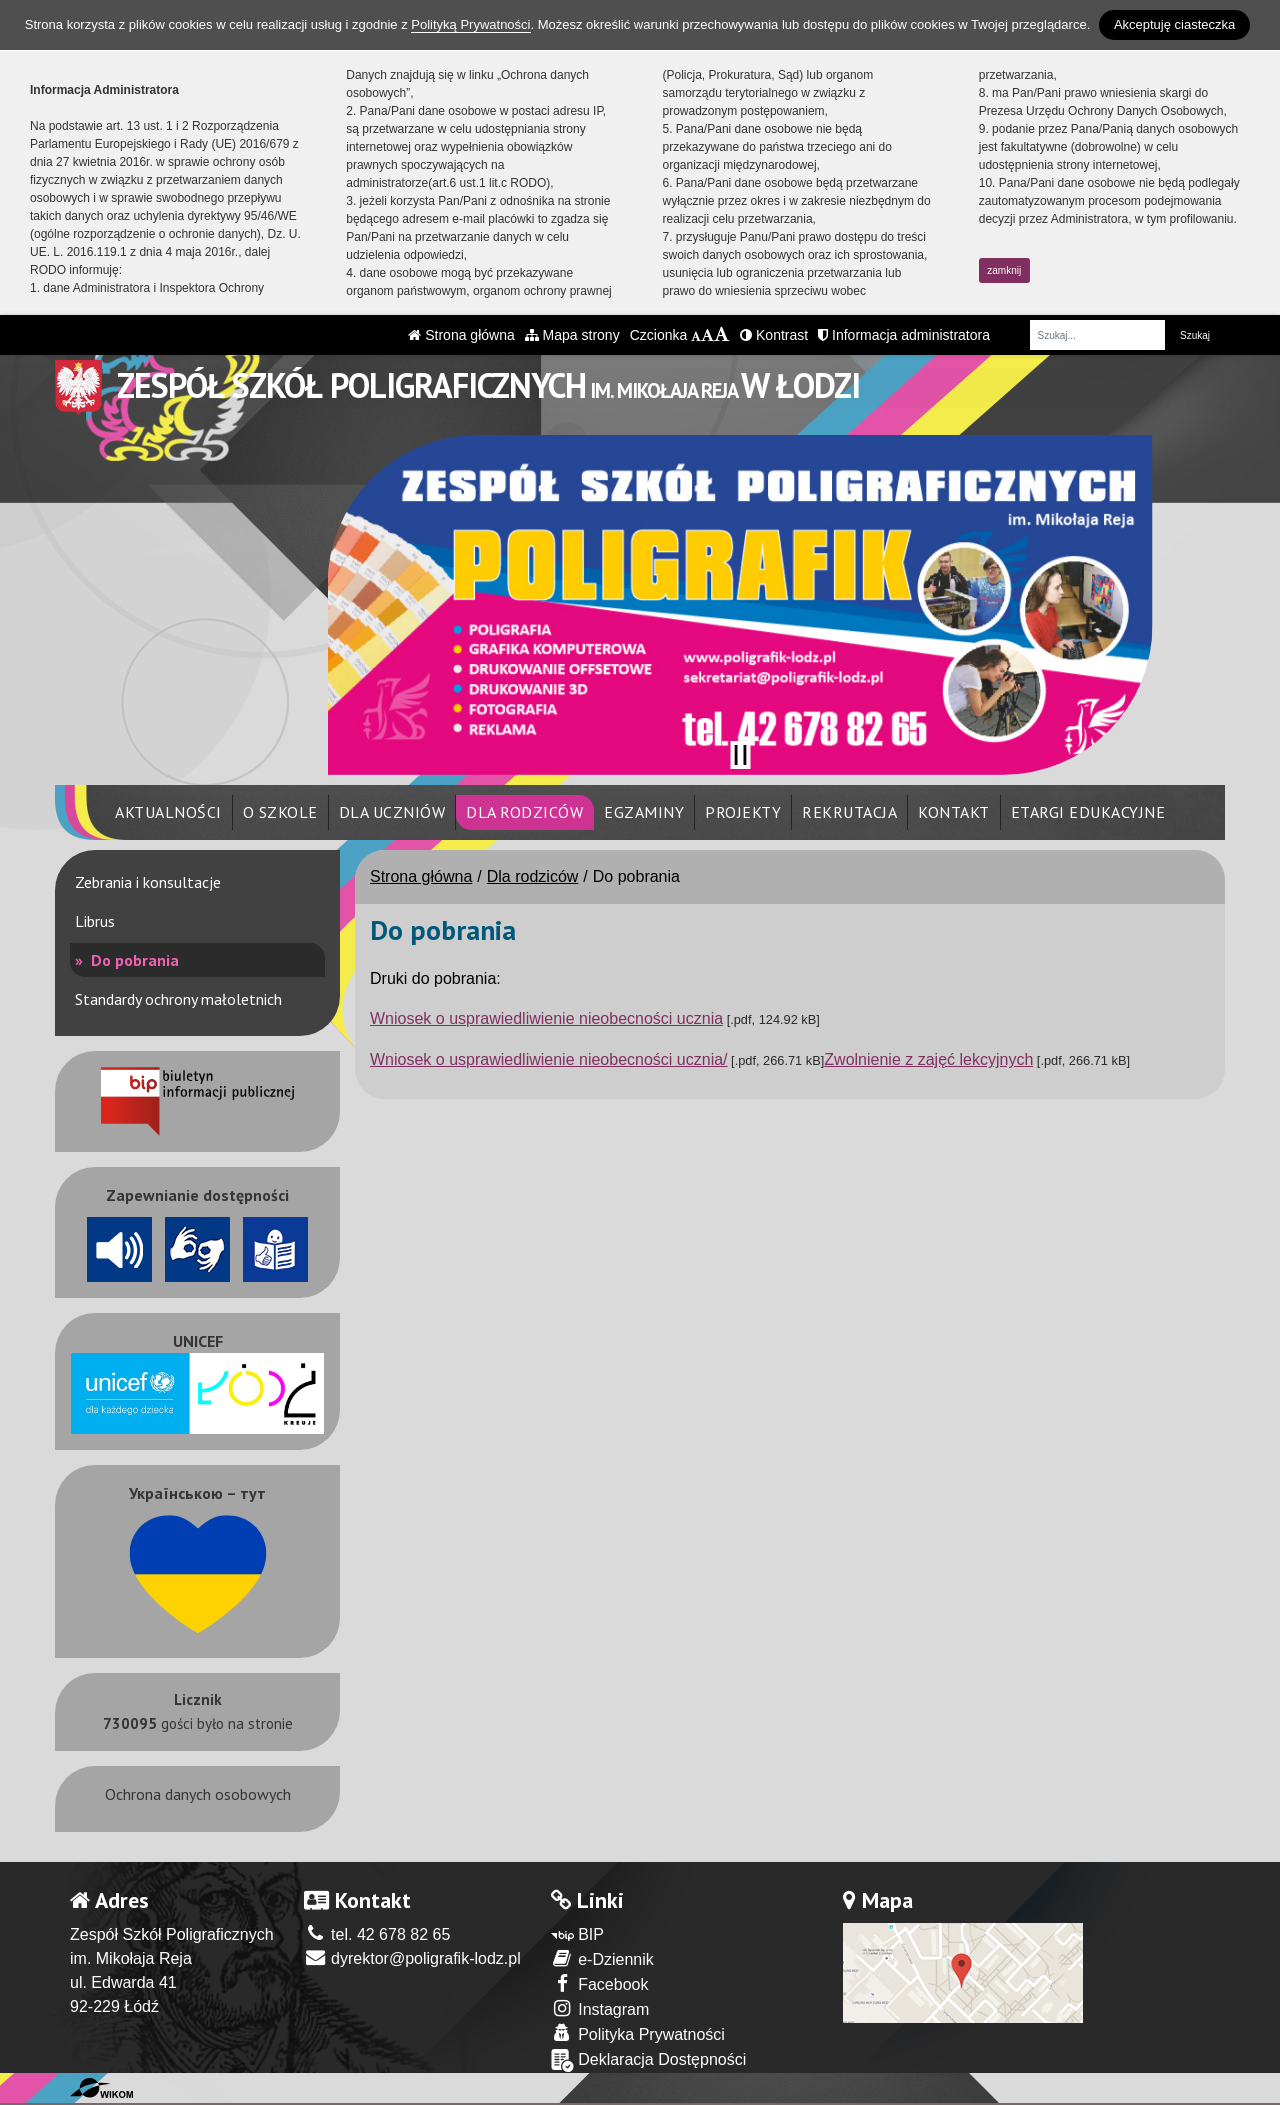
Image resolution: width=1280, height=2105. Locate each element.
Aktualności (168, 812)
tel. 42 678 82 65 (377, 1934)
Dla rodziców (524, 812)
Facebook (600, 1983)
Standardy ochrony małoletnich (178, 999)
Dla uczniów (392, 812)
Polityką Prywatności (470, 24)
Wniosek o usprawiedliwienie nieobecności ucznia (546, 1018)
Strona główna (461, 335)
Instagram (600, 2008)
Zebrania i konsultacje (148, 882)
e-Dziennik (602, 1958)
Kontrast (774, 335)
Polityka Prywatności (638, 2033)
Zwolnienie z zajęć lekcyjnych (928, 1059)
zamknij (1004, 270)
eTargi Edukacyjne (1088, 812)
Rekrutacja (849, 812)
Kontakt (954, 812)
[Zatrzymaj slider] (740, 755)
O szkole (280, 812)
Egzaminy (644, 812)
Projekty (743, 812)
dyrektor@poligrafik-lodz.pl (412, 1958)
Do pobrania (133, 960)
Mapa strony (572, 335)
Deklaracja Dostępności (649, 2060)
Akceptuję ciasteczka (1174, 24)
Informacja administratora (904, 335)
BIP (577, 1934)
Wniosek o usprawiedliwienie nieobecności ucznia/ (549, 1059)
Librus (95, 921)
